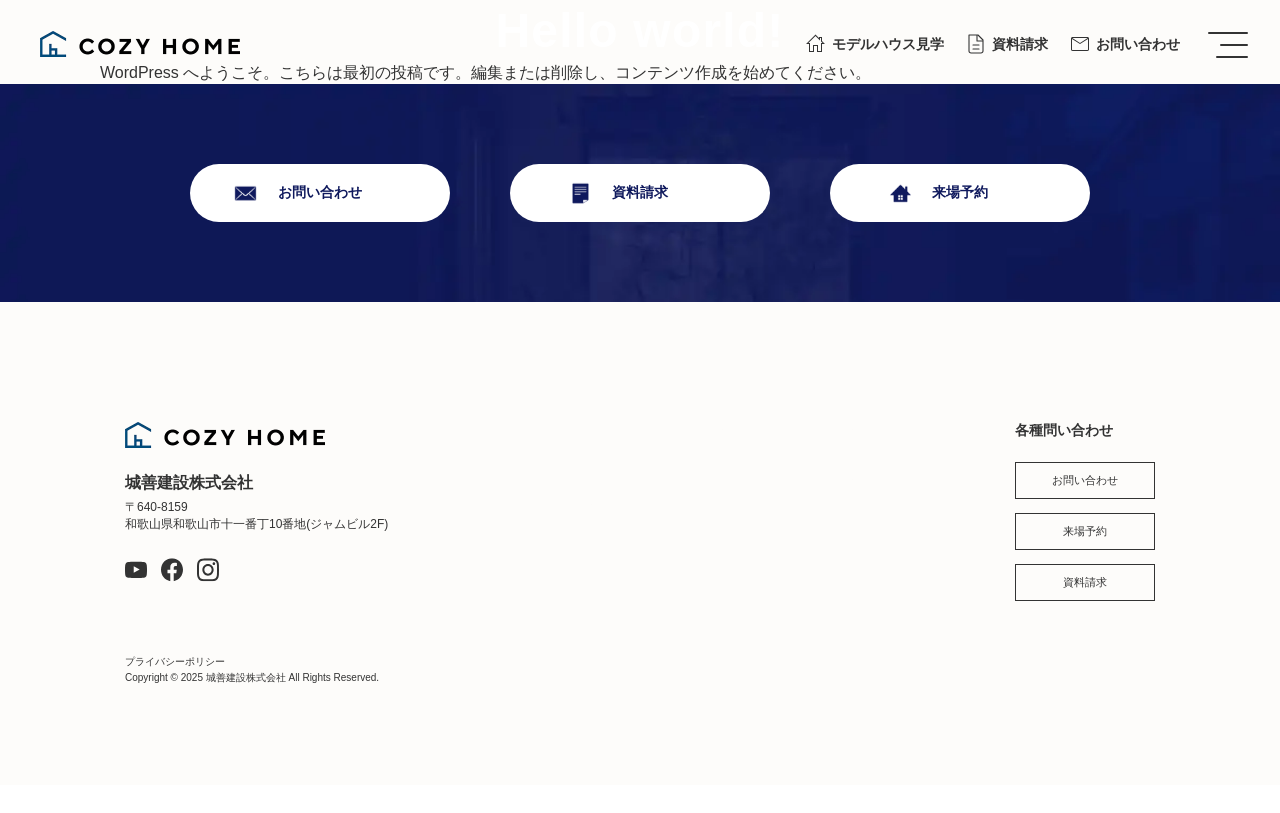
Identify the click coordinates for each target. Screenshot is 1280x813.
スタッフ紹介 (887, 439)
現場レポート (736, 439)
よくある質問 (887, 525)
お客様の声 (549, 612)
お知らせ (873, 482)
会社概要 (722, 568)
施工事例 (542, 568)
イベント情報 (736, 525)
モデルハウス (736, 482)
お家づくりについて (577, 525)
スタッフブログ (743, 612)
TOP (528, 439)
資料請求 (1020, 44)
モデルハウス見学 (888, 44)
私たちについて (563, 482)
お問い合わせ (1138, 44)
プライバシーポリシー (175, 689)
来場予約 (960, 192)
